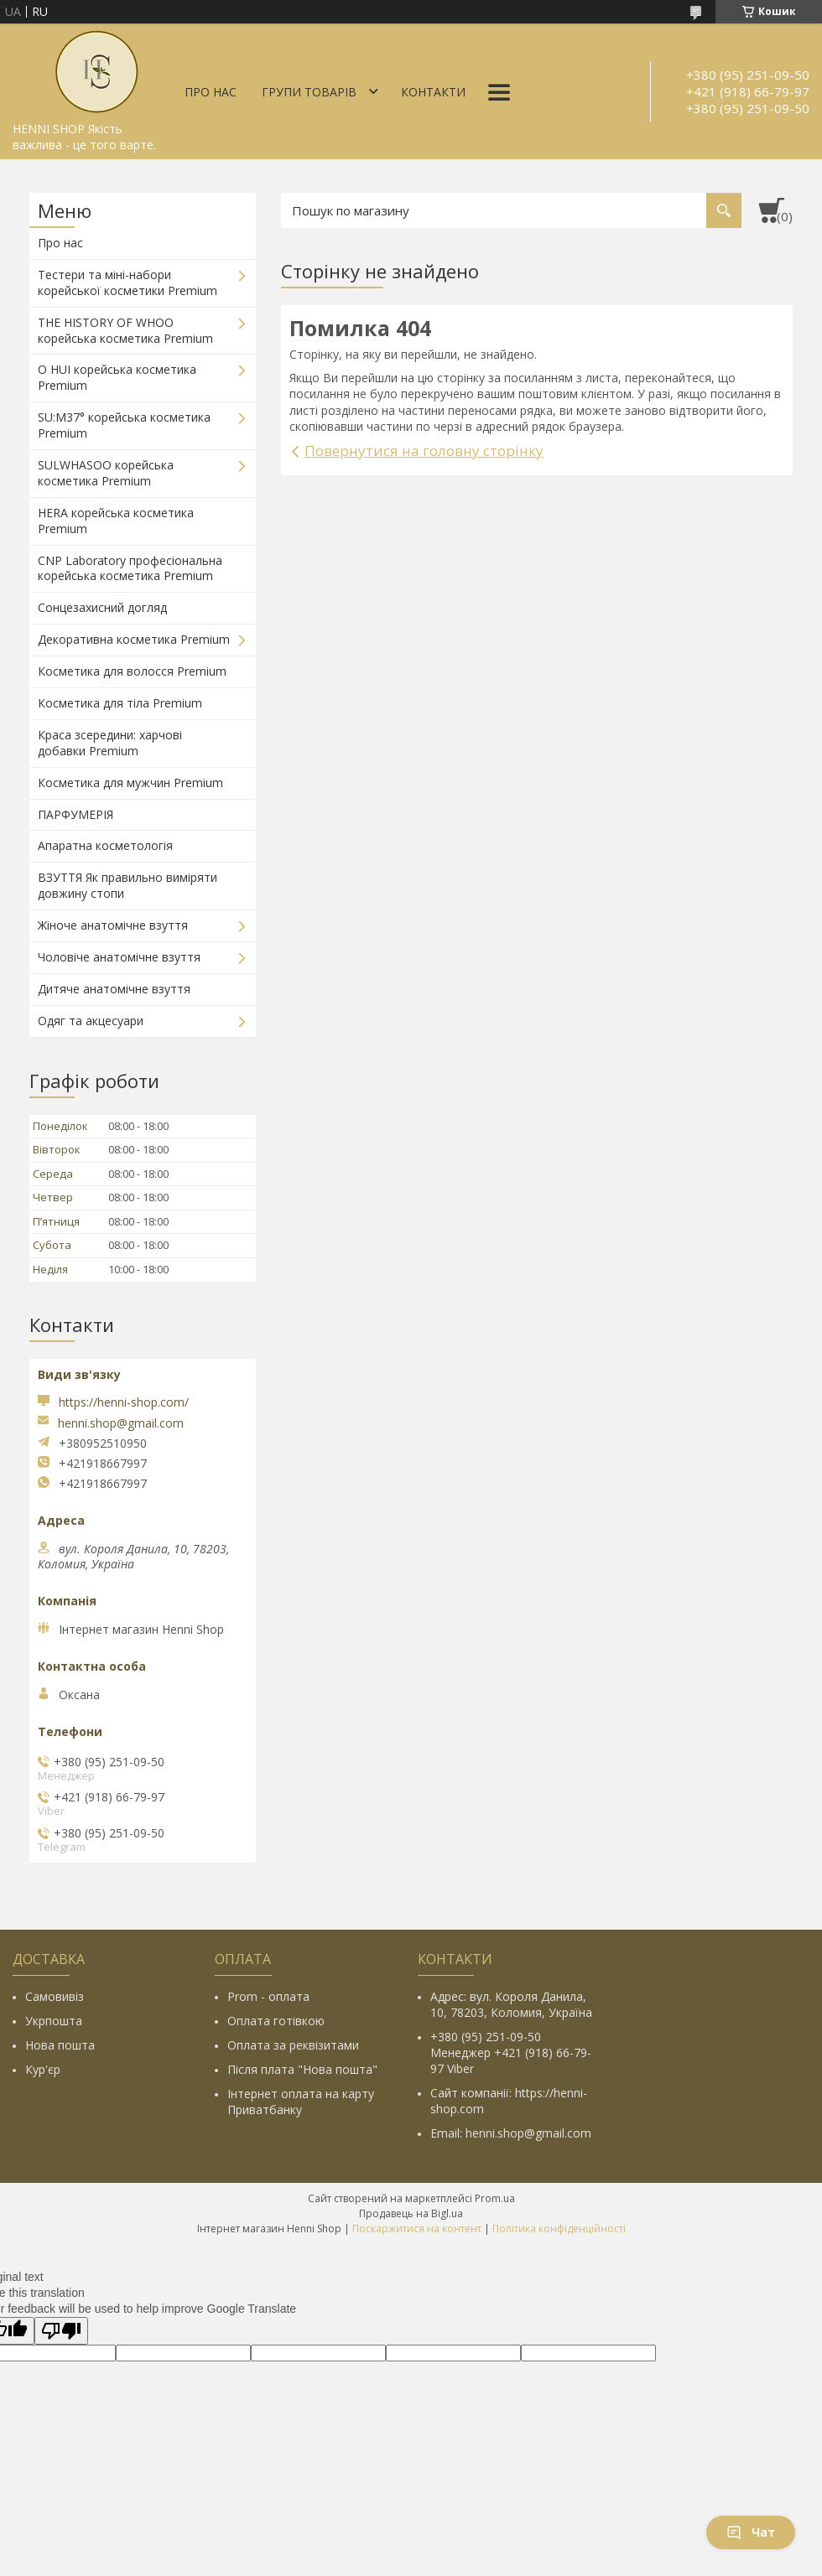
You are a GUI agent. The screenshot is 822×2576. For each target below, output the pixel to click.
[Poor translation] (61, 2331)
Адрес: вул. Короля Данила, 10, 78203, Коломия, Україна (511, 2004)
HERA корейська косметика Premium (116, 520)
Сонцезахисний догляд (102, 607)
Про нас (211, 92)
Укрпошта (53, 2021)
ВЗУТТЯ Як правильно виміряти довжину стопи (127, 885)
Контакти (433, 92)
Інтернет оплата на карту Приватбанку (300, 2101)
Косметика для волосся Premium (132, 671)
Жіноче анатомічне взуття (113, 925)
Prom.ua (495, 2198)
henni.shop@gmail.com (121, 1423)
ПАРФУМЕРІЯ (75, 814)
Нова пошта (60, 2045)
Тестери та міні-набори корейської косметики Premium (127, 282)
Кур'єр (42, 2069)
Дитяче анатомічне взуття (114, 989)
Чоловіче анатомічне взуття (119, 957)
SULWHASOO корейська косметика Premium (106, 473)
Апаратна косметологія (105, 845)
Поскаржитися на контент (416, 2228)
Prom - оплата (268, 1996)
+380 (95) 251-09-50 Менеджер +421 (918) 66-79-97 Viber (510, 2052)
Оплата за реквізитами (293, 2045)
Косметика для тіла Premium (120, 703)
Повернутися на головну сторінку (424, 450)
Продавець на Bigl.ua (411, 2213)
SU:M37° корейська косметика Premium (124, 425)
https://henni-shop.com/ (124, 1402)
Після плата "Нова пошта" (302, 2069)
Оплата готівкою (276, 2021)
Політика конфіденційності (559, 2228)
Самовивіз (54, 1996)
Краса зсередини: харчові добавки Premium (110, 743)
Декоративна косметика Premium (134, 639)
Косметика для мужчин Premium (130, 782)
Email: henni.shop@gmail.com (510, 2133)
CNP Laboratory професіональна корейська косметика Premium (130, 568)
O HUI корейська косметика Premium (117, 377)
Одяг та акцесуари (90, 1021)
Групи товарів (309, 92)
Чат (750, 2532)
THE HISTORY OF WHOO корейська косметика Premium (125, 330)
